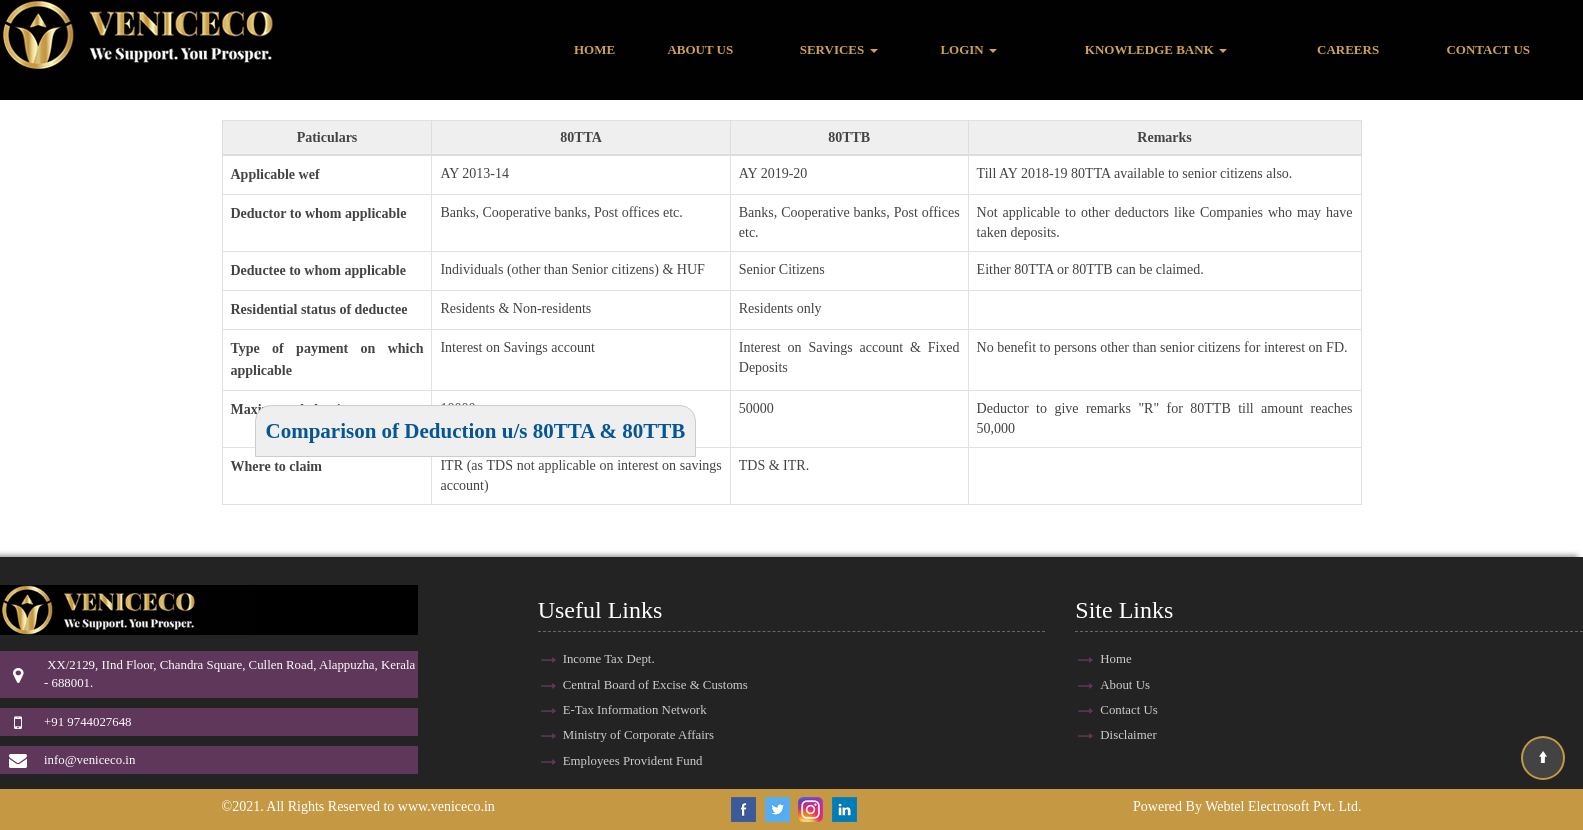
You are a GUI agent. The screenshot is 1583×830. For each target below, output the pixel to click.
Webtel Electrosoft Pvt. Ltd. (1283, 806)
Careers (1348, 49)
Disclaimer (1128, 735)
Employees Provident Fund (633, 761)
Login (968, 49)
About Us (700, 49)
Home (594, 49)
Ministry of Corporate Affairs (638, 735)
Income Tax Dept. (609, 659)
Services (839, 49)
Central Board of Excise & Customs (655, 685)
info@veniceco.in (89, 760)
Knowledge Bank (1156, 49)
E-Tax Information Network (635, 710)
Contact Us (1488, 49)
